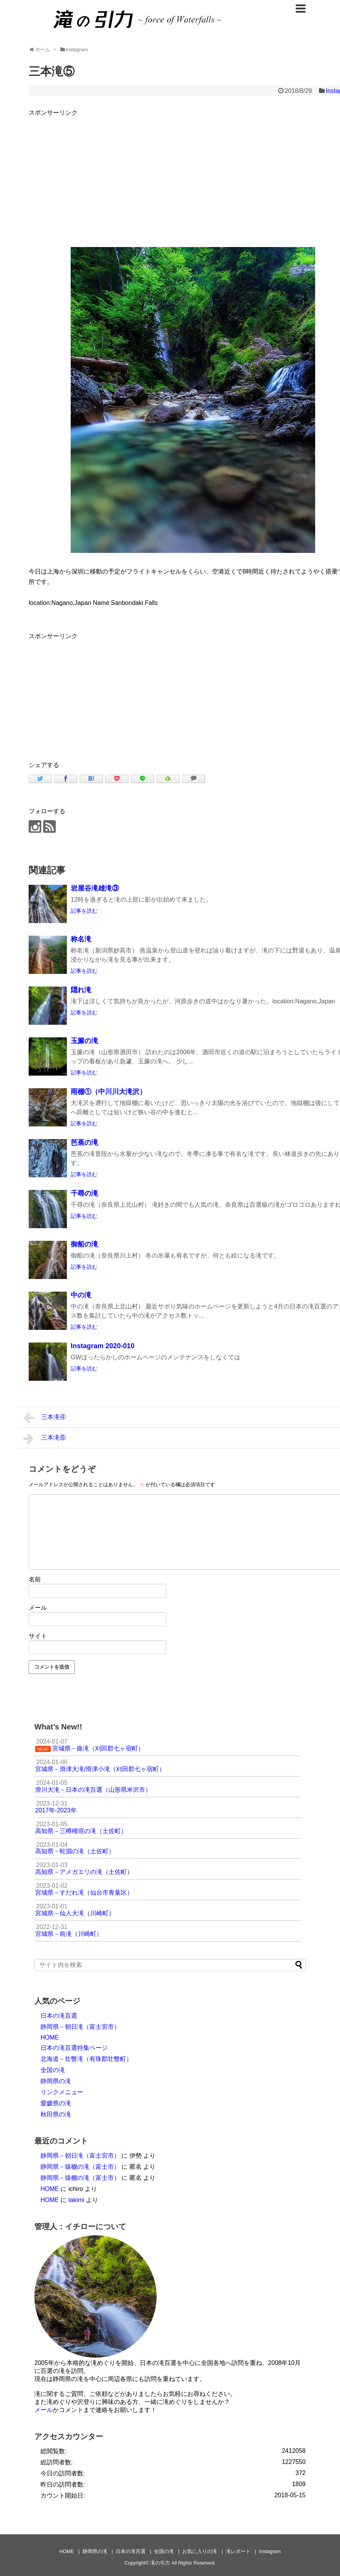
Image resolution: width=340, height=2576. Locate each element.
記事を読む (84, 911)
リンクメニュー (61, 2092)
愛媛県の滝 (55, 2103)
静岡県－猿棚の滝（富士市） (80, 2166)
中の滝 (81, 1295)
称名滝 (81, 939)
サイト (38, 1636)
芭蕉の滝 (84, 1142)
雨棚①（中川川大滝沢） (108, 1091)
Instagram (270, 2551)
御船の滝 (84, 1244)
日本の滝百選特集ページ (74, 2048)
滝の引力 (160, 2563)
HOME (49, 2037)
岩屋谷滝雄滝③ (95, 888)
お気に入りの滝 (199, 2551)
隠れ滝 (81, 990)
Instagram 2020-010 (102, 1346)
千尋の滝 (84, 1193)
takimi (76, 2200)
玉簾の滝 (84, 1041)
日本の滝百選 (58, 2015)
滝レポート (238, 2551)
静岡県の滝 (55, 2081)
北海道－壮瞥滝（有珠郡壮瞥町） (86, 2059)
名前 (35, 1579)
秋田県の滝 (55, 2114)
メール (38, 1607)
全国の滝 (52, 2070)
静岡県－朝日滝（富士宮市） (80, 2026)
